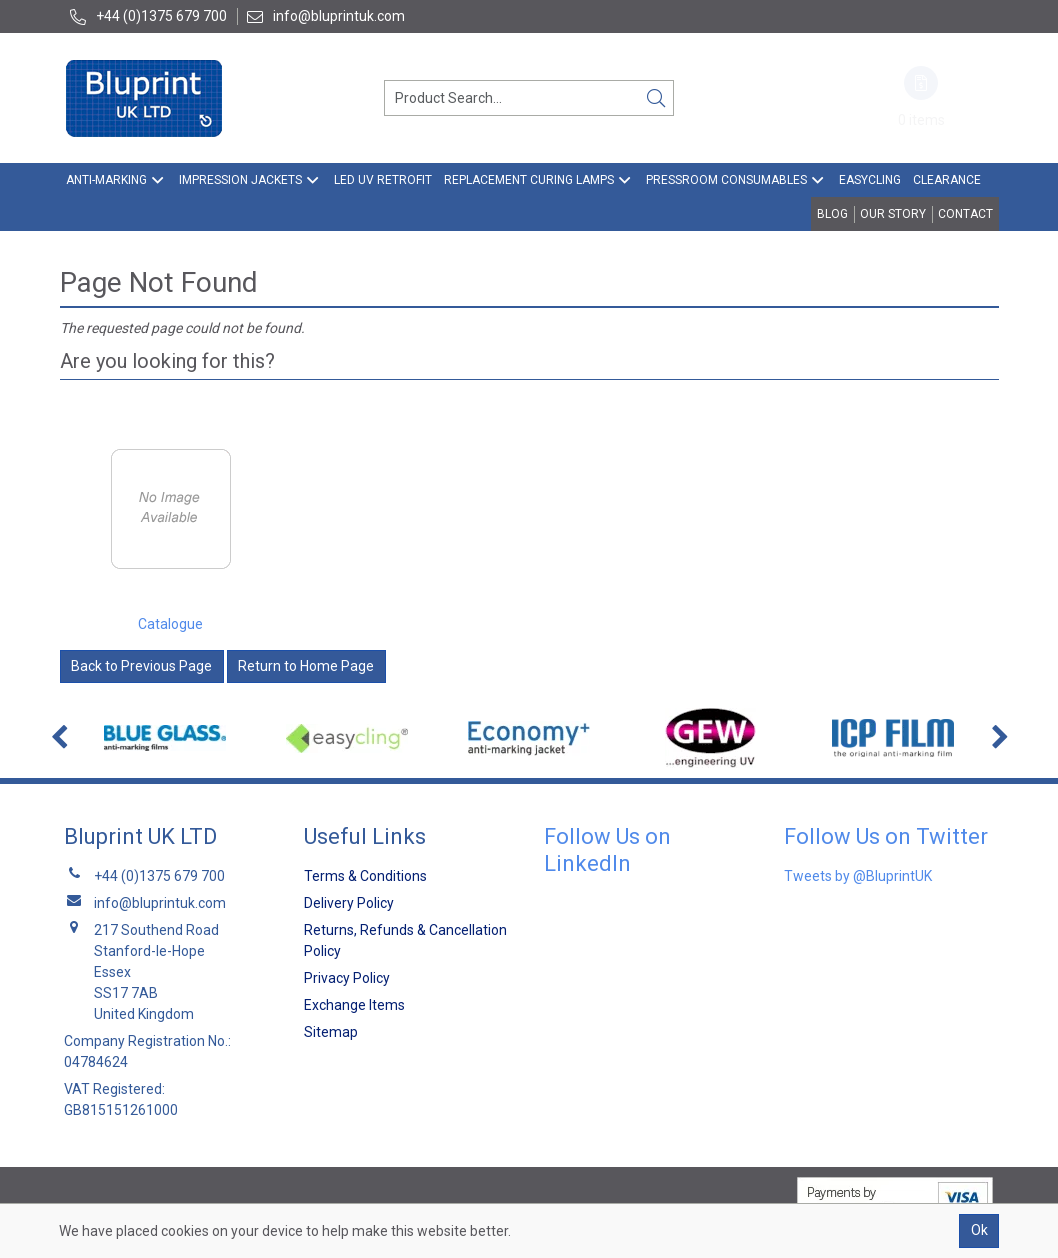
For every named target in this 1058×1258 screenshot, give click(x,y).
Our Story (893, 214)
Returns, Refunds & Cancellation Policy (405, 940)
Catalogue (170, 624)
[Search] (656, 98)
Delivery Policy (349, 903)
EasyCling (870, 180)
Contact (965, 214)
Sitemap (331, 1032)
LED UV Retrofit (383, 180)
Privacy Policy (347, 978)
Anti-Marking (106, 180)
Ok (979, 1230)
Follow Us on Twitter (886, 836)
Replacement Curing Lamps (529, 180)
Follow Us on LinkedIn (607, 849)
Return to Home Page (306, 666)
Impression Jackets (240, 180)
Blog (832, 214)
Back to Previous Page (141, 666)
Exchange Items (354, 1005)
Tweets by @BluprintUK (858, 876)
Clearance (947, 180)
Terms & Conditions (365, 876)
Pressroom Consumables (726, 180)
